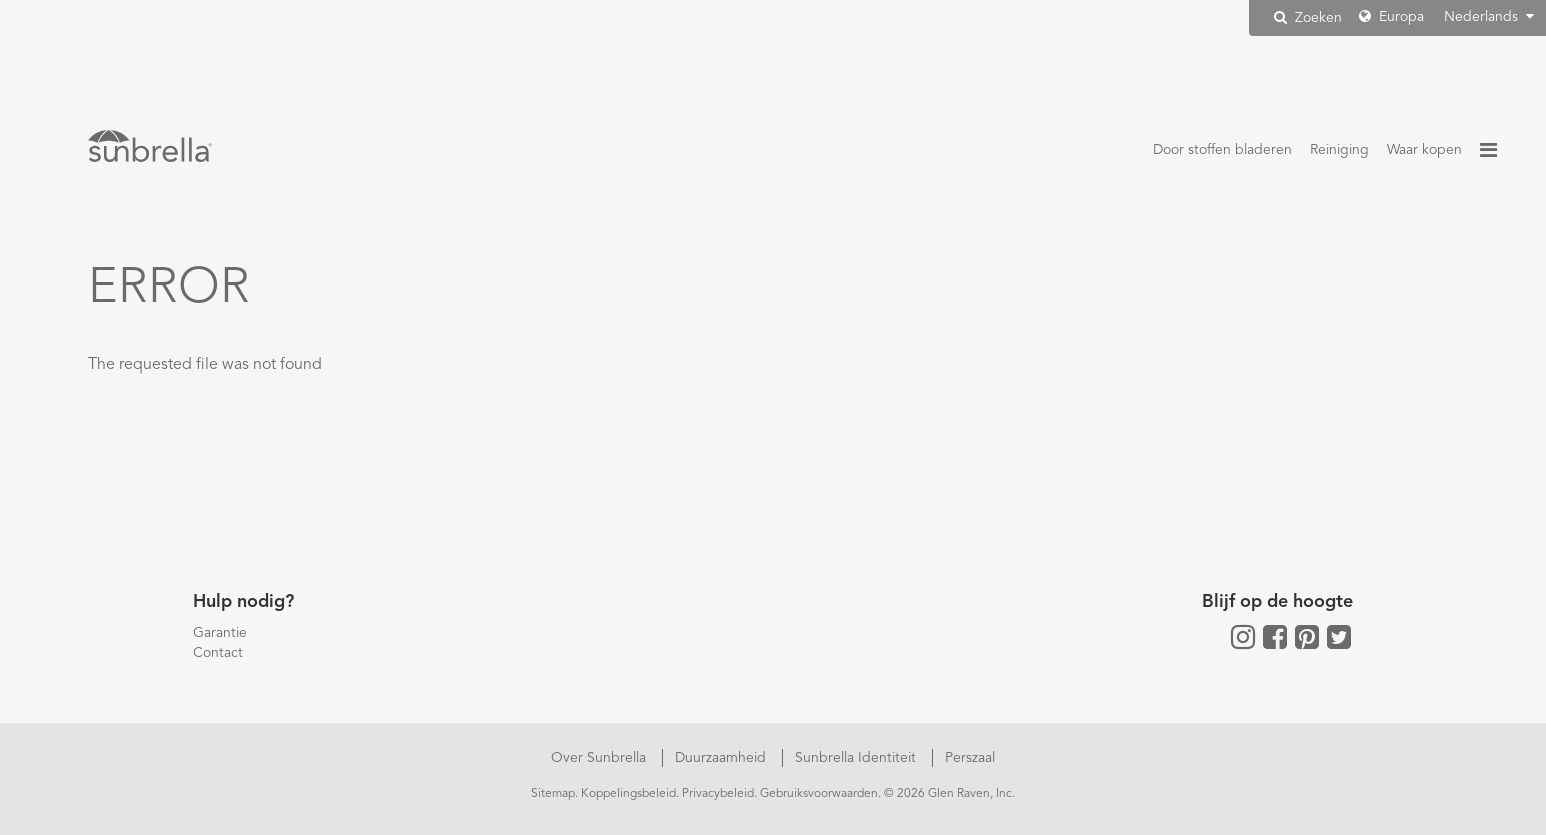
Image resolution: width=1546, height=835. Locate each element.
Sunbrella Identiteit (857, 758)
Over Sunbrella (600, 758)
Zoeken (1308, 17)
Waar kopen (1424, 150)
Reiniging (1339, 150)
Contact (218, 653)
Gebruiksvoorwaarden (819, 794)
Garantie (220, 633)
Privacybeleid (718, 794)
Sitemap (553, 794)
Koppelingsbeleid (628, 794)
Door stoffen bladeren (1222, 150)
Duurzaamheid (722, 758)
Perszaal (970, 758)
